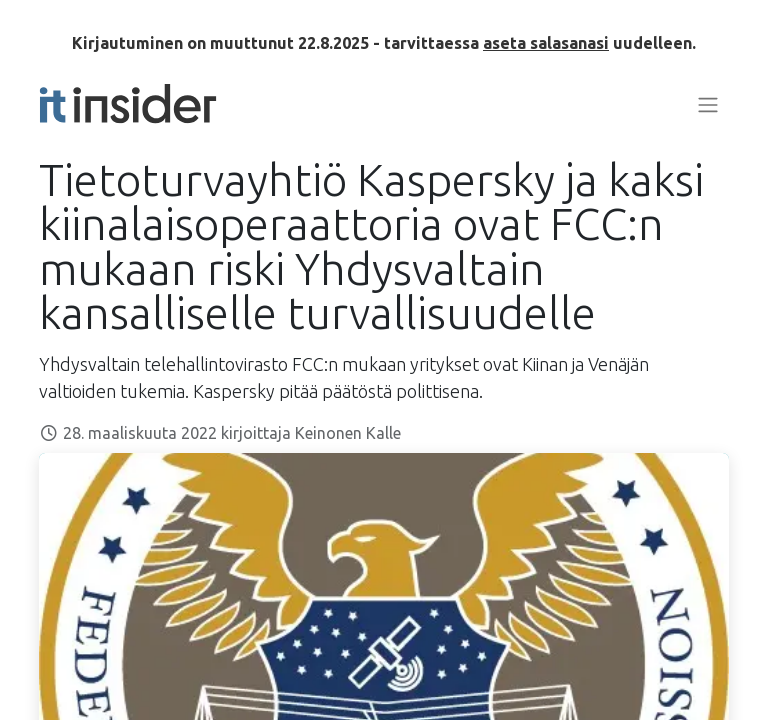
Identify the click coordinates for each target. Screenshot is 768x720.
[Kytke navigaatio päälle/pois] (708, 104)
